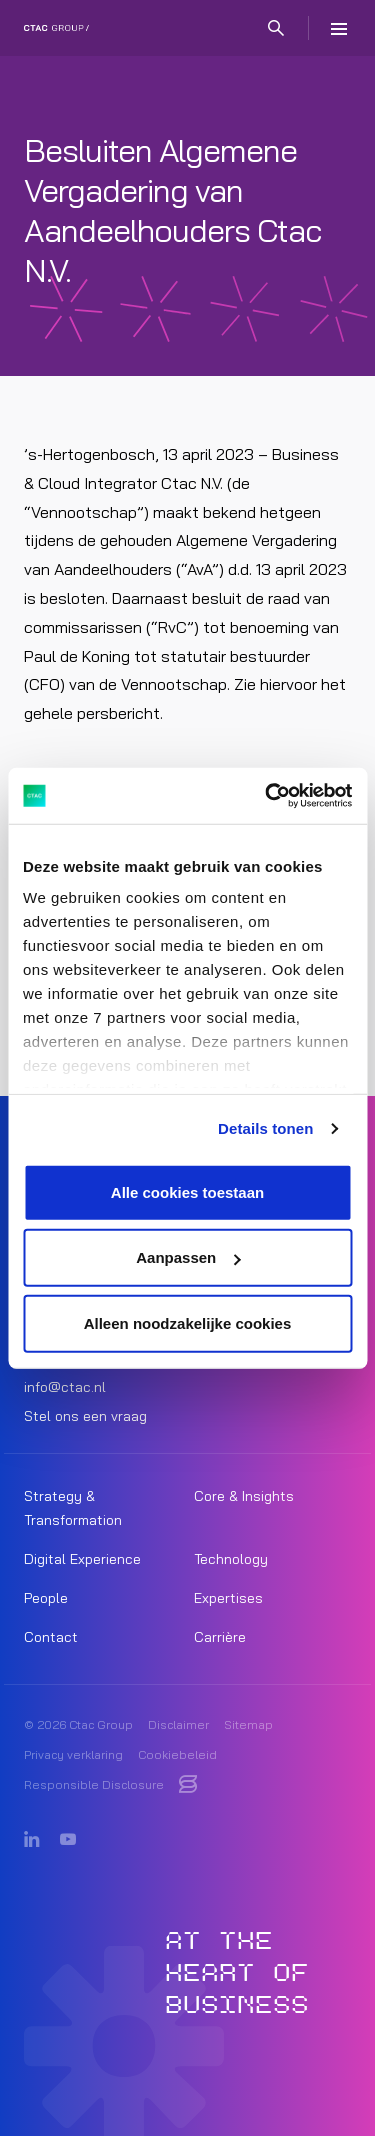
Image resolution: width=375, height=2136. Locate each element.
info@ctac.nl (65, 1387)
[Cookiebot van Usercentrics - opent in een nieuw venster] (267, 796)
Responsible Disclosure (94, 1784)
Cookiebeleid (177, 1754)
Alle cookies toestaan (187, 1191)
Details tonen (265, 1128)
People (46, 1598)
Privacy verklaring (73, 1754)
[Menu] (339, 28)
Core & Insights (244, 1496)
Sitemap (248, 1724)
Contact (51, 1637)
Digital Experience (82, 1559)
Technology (231, 1559)
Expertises (228, 1598)
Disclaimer (178, 1724)
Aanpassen (188, 1257)
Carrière (220, 1637)
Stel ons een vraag (85, 1416)
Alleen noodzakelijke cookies (188, 1322)
